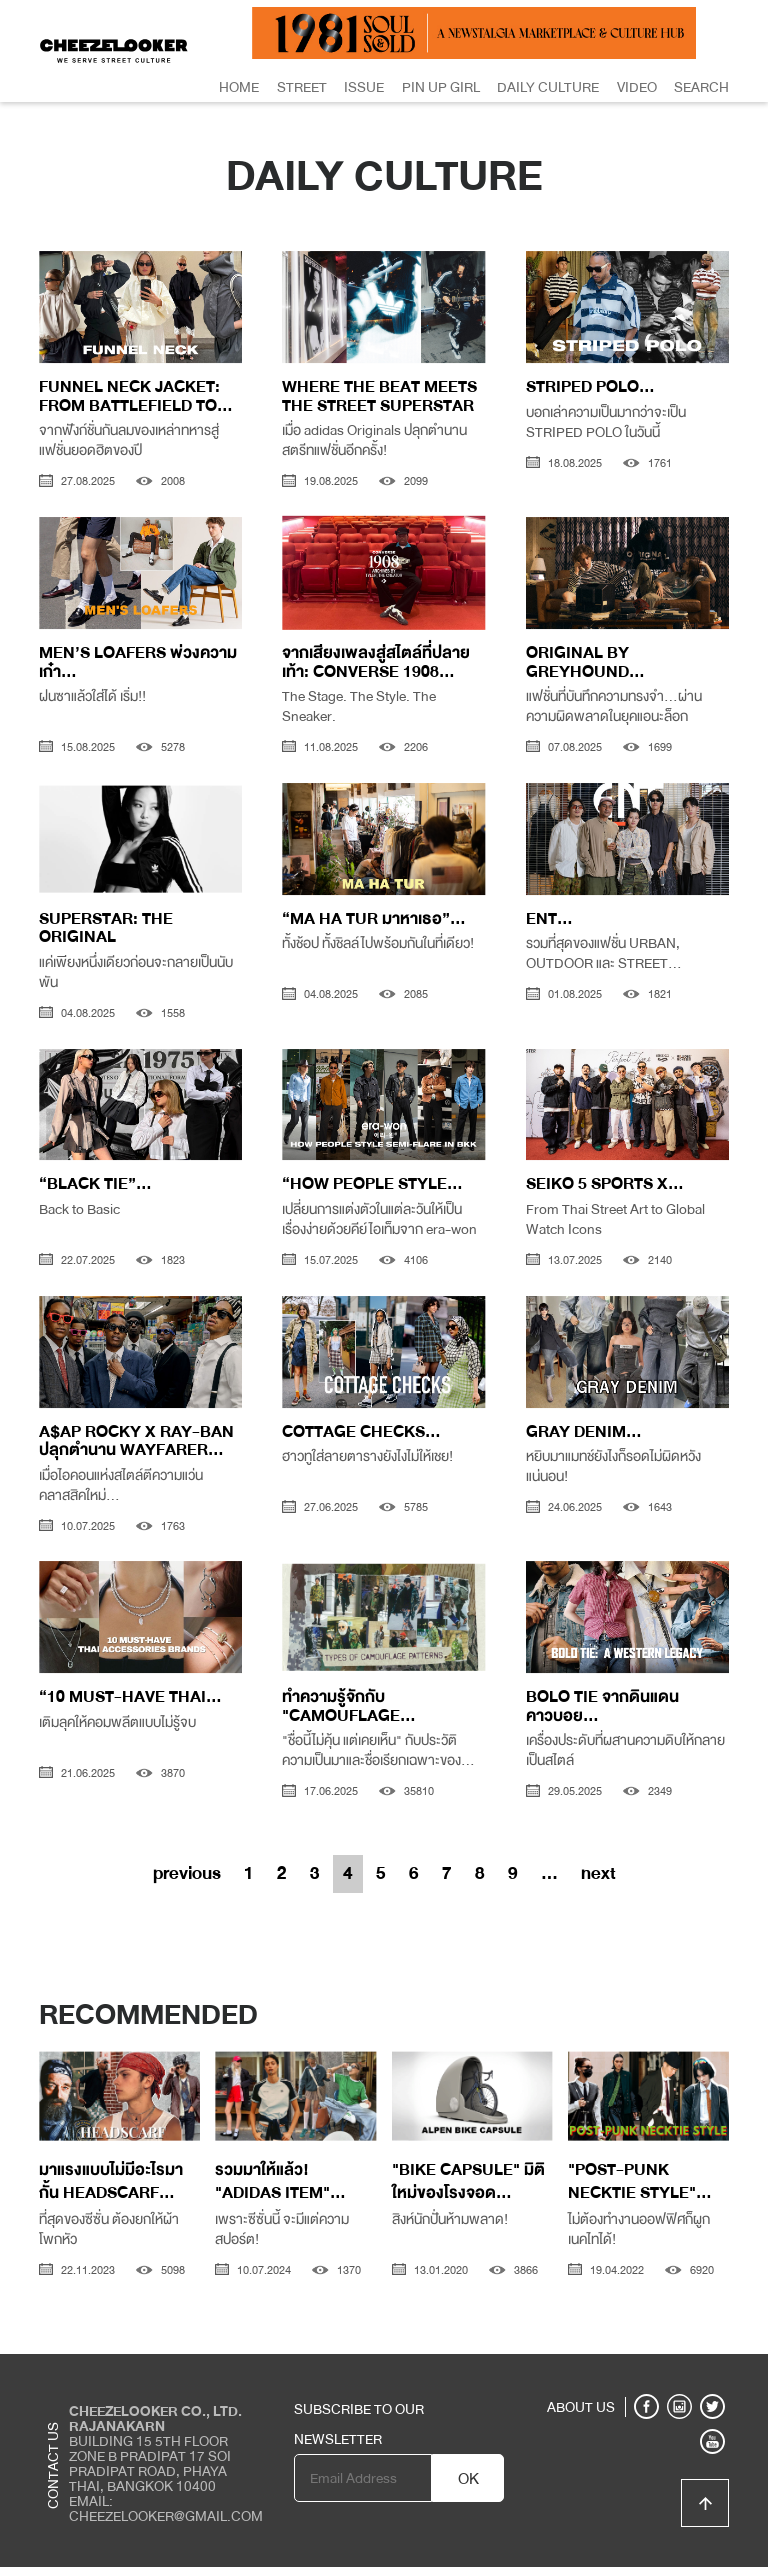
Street (302, 87)
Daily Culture (548, 87)
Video (637, 87)
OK (468, 2479)
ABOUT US (581, 2407)
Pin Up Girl (441, 87)
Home (239, 87)
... (549, 1873)
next (598, 1873)
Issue (364, 87)
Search (701, 87)
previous (187, 1873)
